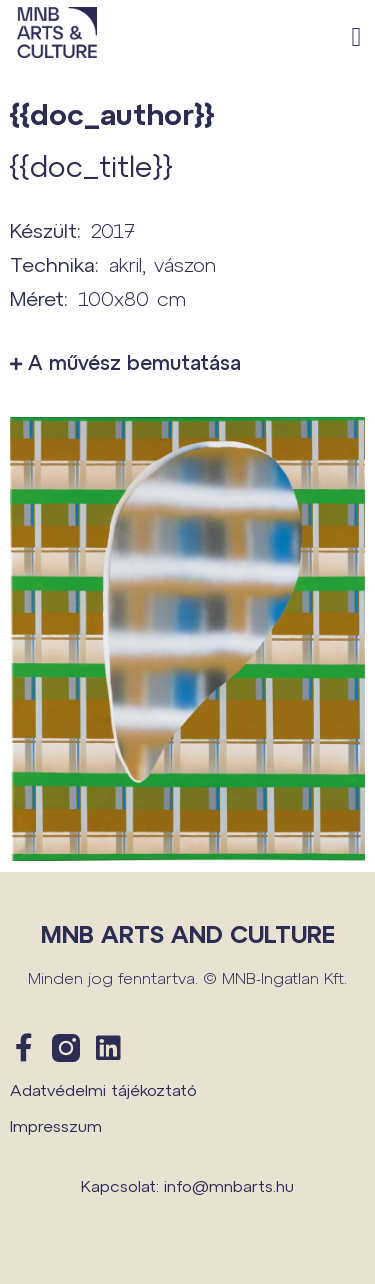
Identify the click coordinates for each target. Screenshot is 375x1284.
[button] (356, 37)
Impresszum (56, 1125)
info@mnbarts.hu (229, 1185)
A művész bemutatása (134, 362)
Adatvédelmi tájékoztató (103, 1089)
